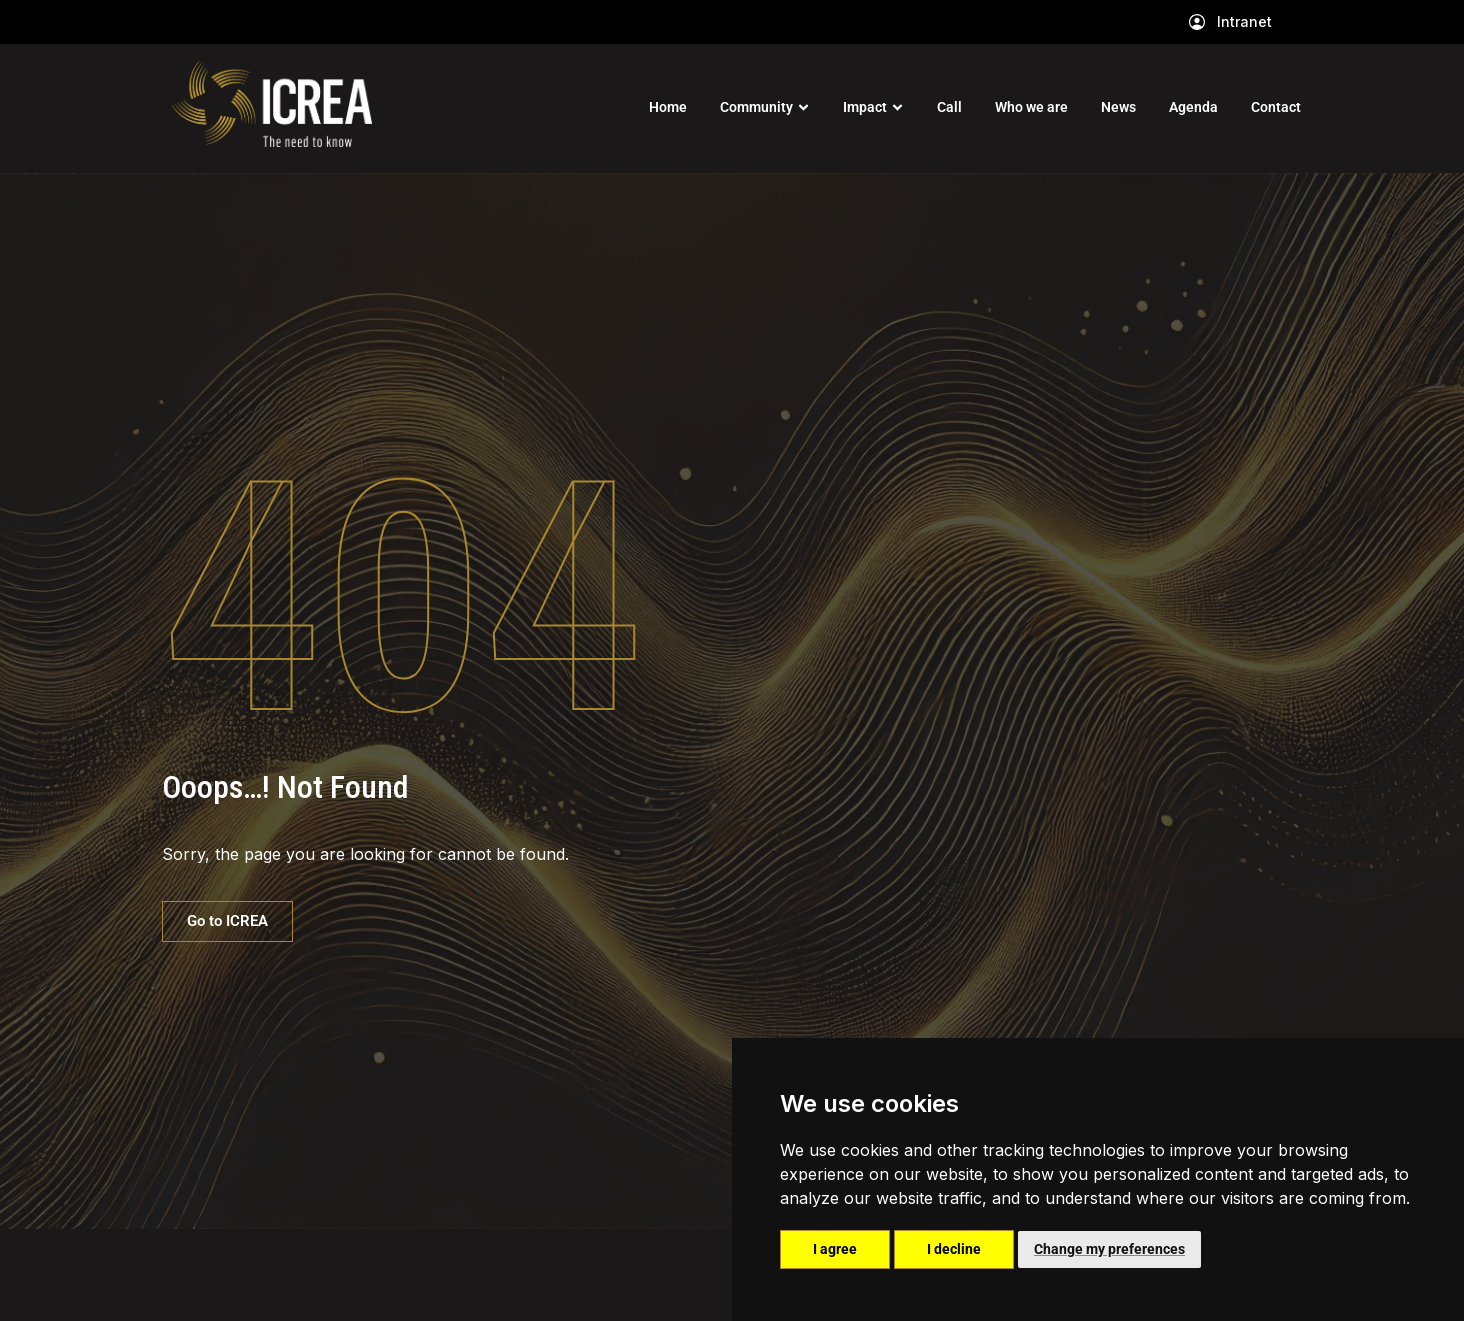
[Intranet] (1197, 22)
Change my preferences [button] (1109, 1249)
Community (756, 107)
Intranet (1244, 21)
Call (949, 107)
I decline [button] (954, 1249)
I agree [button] (835, 1249)
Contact (1276, 107)
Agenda (1193, 107)
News (1118, 107)
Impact (865, 107)
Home (668, 107)
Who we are (1031, 107)
